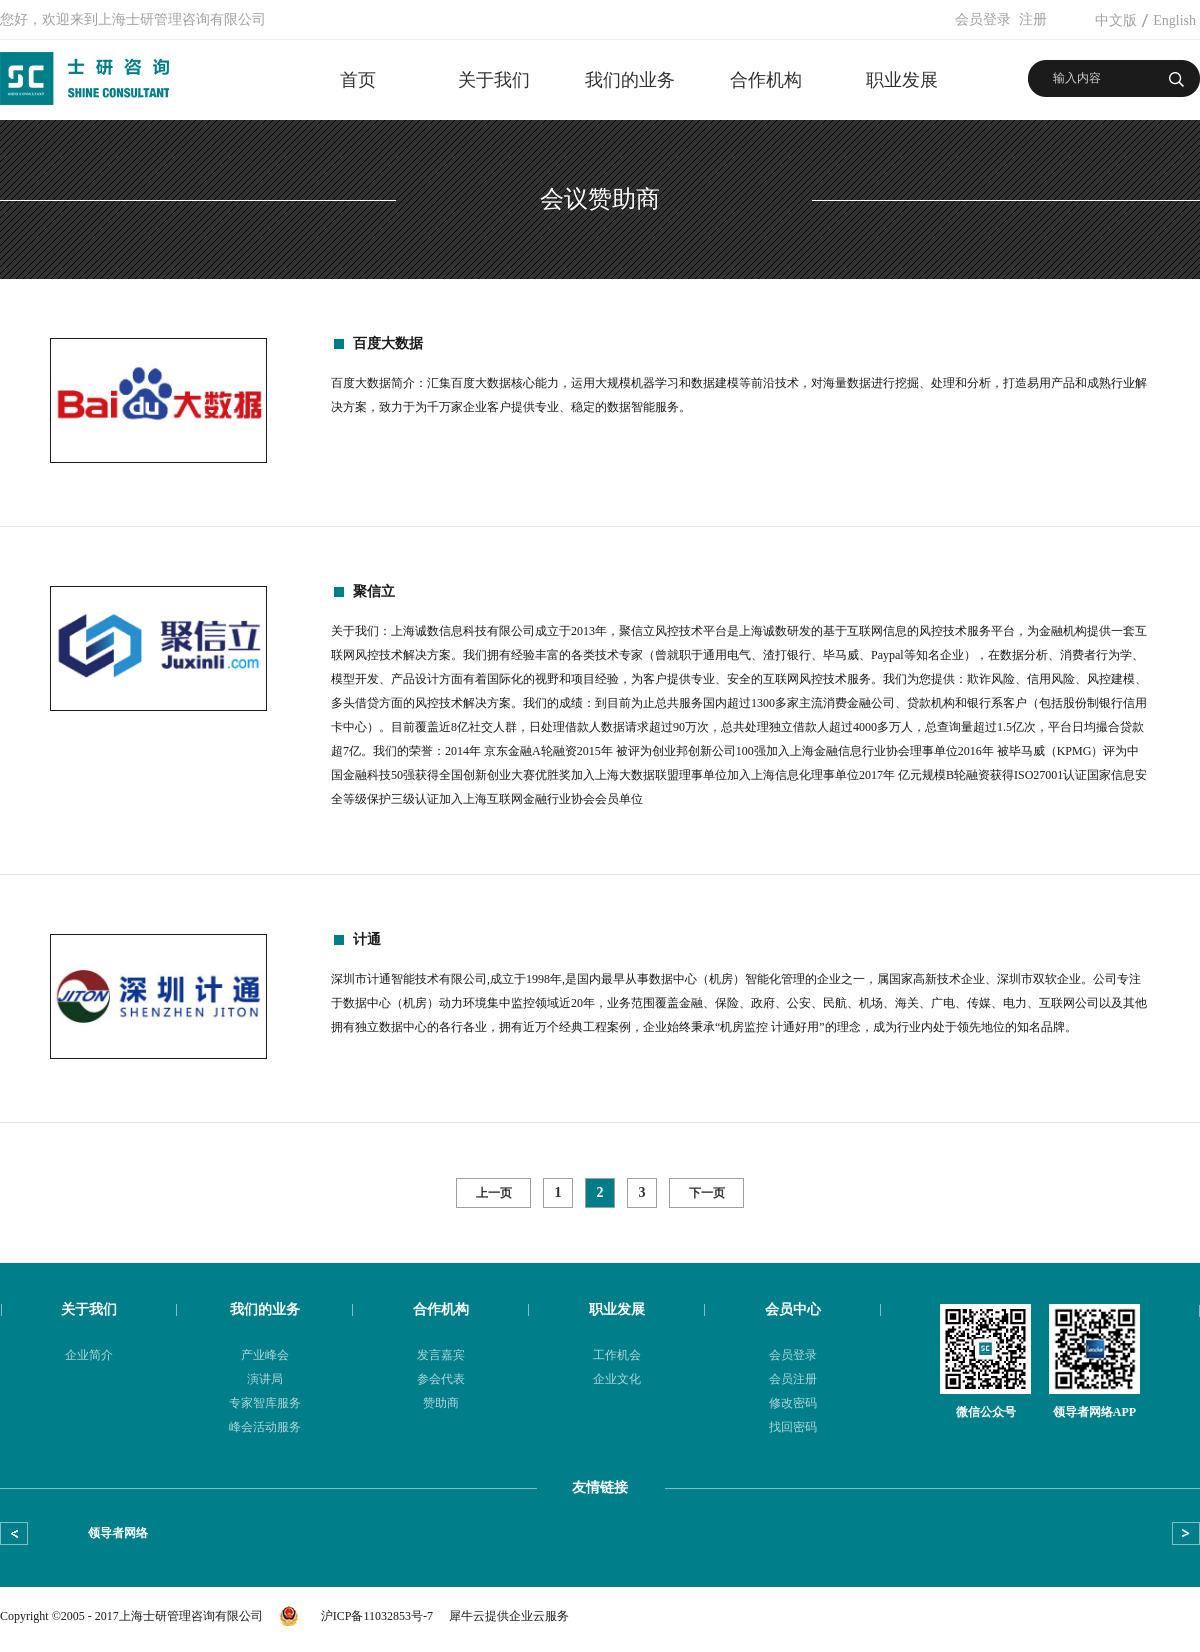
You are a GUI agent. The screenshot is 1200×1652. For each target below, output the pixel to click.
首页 (358, 80)
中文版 (1116, 20)
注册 (1033, 19)
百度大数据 (388, 343)
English (1174, 20)
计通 (367, 939)
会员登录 (983, 19)
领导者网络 (118, 1533)
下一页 (707, 1193)
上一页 (494, 1193)
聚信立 (374, 591)
